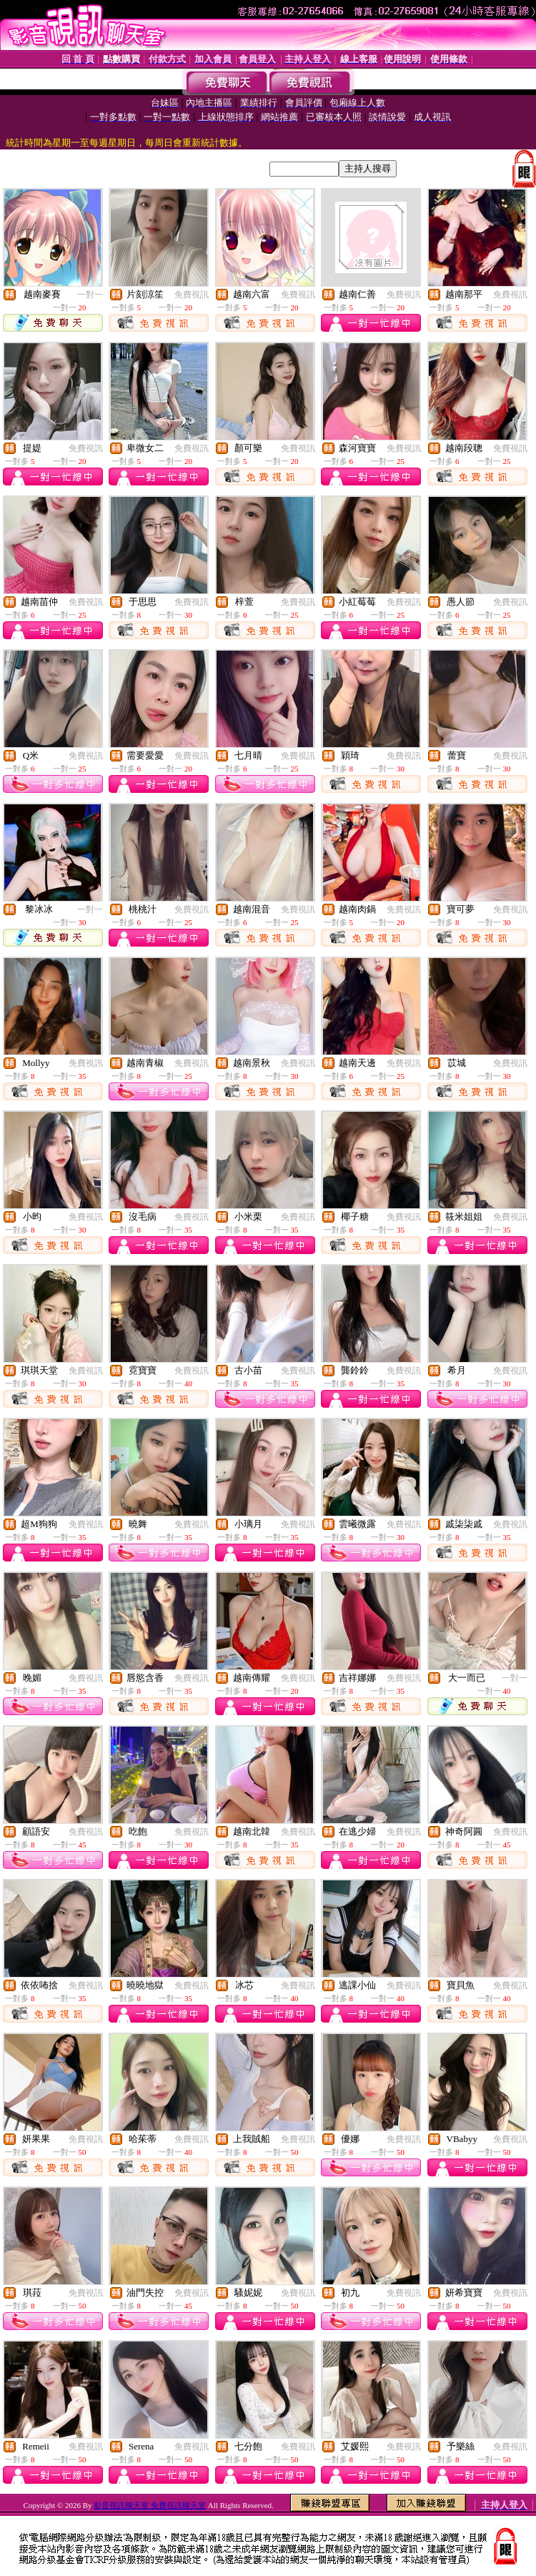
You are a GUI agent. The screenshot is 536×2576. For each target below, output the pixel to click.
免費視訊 (191, 295)
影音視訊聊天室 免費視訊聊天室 (150, 2505)
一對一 (90, 295)
